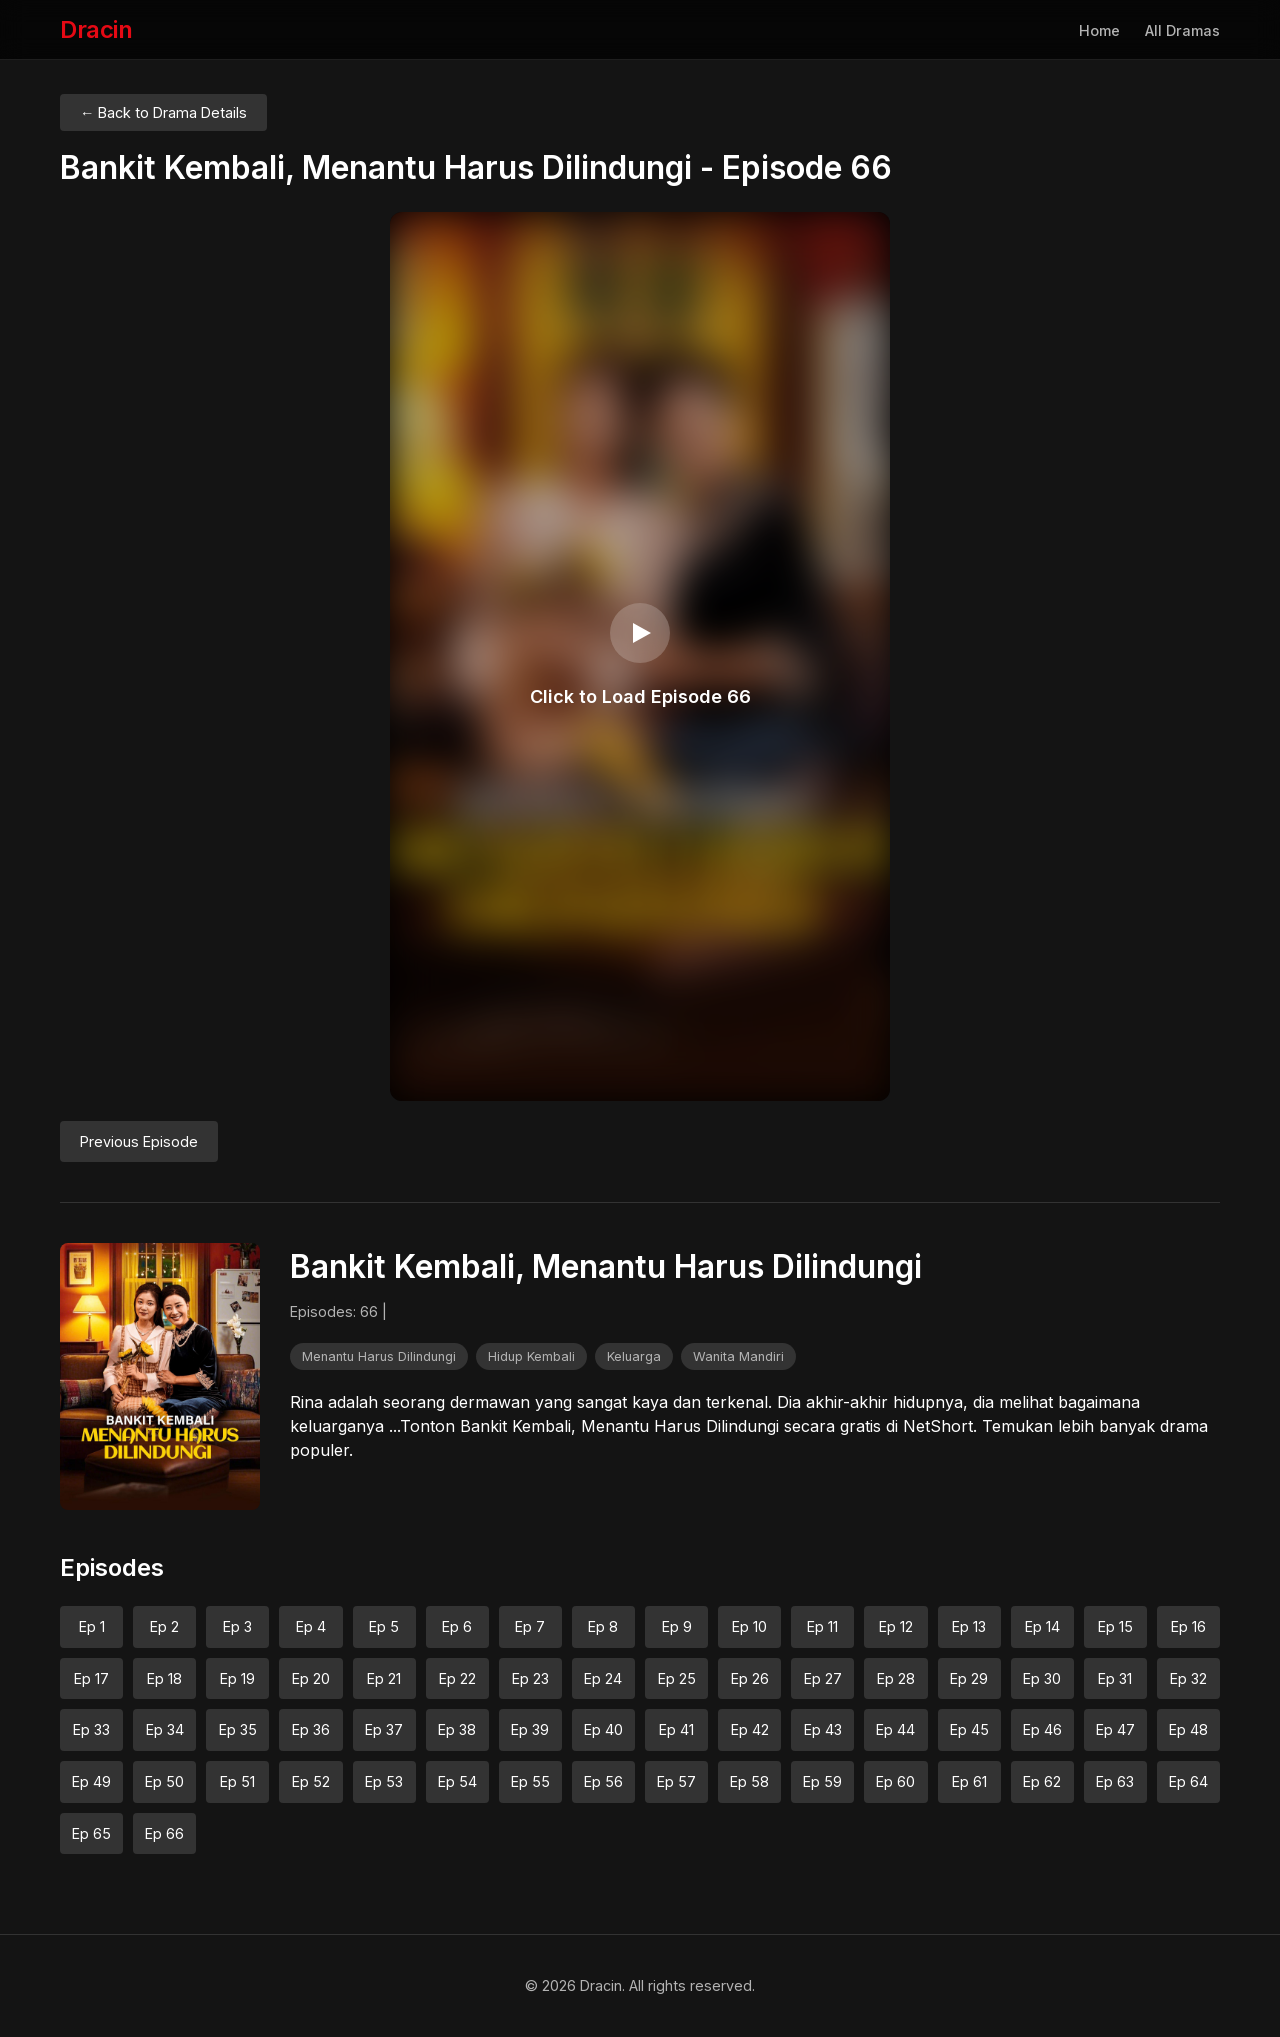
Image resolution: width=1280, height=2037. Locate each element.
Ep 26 (750, 1678)
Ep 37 (384, 1729)
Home (1099, 30)
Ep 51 (237, 1781)
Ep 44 (895, 1729)
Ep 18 (164, 1678)
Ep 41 (676, 1729)
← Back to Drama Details (163, 112)
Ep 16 (1188, 1626)
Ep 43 (823, 1729)
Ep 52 (311, 1781)
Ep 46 (1042, 1729)
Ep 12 (896, 1626)
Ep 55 (530, 1781)
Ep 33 (91, 1729)
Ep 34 (165, 1729)
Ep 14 (1042, 1626)
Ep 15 (1115, 1626)
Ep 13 (969, 1626)
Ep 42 (750, 1729)
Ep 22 (457, 1678)
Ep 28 (896, 1678)
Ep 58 (749, 1781)
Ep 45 (969, 1729)
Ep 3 (237, 1626)
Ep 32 (1188, 1678)
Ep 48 (1188, 1729)
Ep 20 (311, 1678)
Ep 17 (91, 1678)
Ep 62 (1042, 1781)
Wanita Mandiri (738, 1356)
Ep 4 (311, 1626)
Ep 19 (237, 1678)
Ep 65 (91, 1833)
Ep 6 (457, 1626)
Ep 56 (603, 1781)
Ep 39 (530, 1729)
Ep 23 (530, 1678)
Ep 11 (822, 1626)
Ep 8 (603, 1626)
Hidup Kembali (531, 1356)
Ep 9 (677, 1626)
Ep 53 (384, 1781)
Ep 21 (384, 1678)
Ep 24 (603, 1678)
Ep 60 (895, 1781)
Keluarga (634, 1356)
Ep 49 (91, 1781)
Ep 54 (457, 1781)
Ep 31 (1115, 1678)
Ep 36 (311, 1729)
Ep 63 (1115, 1781)
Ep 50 (164, 1781)
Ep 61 (969, 1781)
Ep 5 (384, 1626)
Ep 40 (603, 1729)
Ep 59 (822, 1781)
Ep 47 (1115, 1729)
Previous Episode (139, 1141)
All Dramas (1182, 30)
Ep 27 (823, 1678)
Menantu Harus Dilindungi (379, 1356)
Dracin (96, 29)
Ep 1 (92, 1626)
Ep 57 (676, 1781)
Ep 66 (164, 1833)
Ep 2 (164, 1626)
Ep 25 (677, 1678)
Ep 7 (530, 1626)
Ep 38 (457, 1729)
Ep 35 (238, 1729)
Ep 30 (1042, 1678)
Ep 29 (969, 1678)
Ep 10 (749, 1626)
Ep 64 (1188, 1781)
